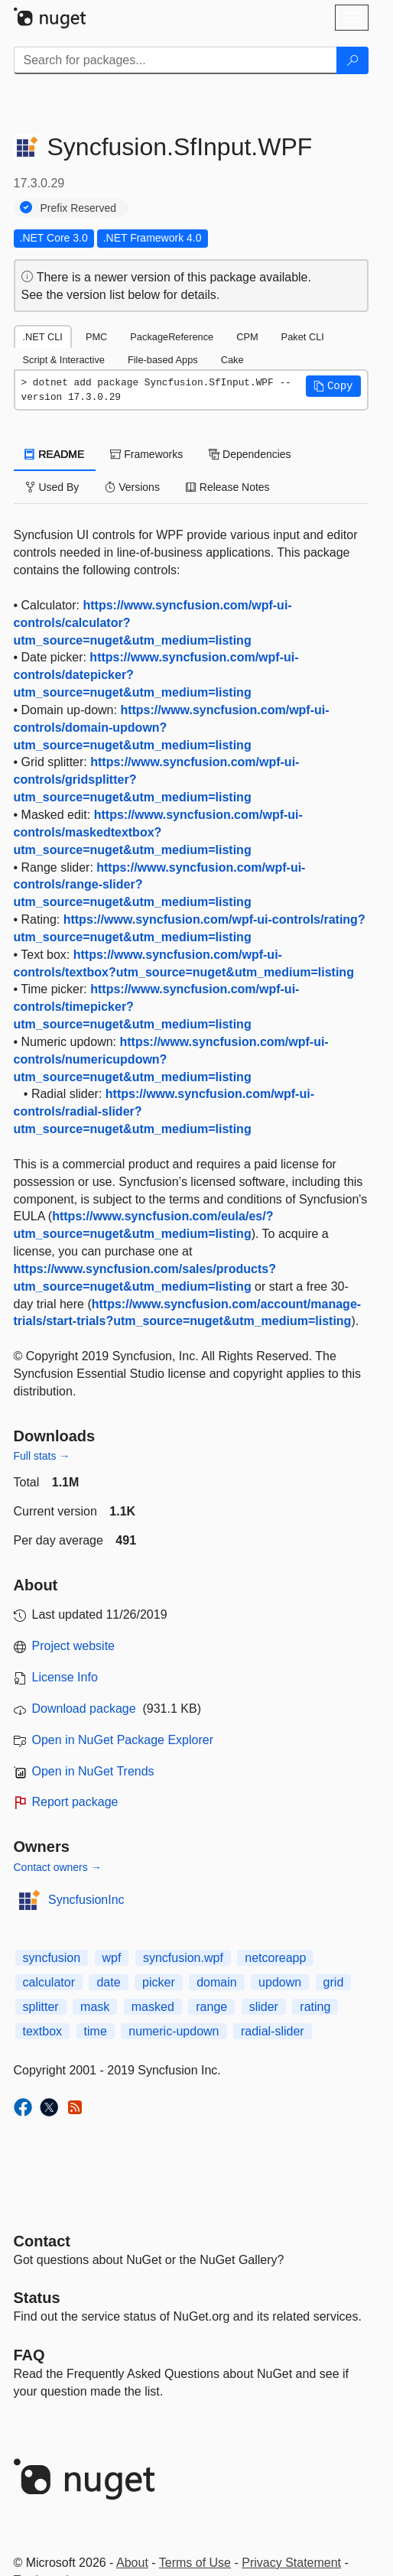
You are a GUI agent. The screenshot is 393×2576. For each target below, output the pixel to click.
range (211, 2006)
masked (153, 2006)
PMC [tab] (96, 337)
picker (158, 1982)
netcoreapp (275, 1957)
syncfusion (52, 1957)
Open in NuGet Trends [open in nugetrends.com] (93, 1771)
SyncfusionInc (86, 1899)
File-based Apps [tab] (163, 359)
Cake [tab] (232, 359)
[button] (333, 386)
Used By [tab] (52, 487)
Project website (73, 1645)
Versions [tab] (132, 487)
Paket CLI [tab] (302, 337)
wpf (112, 1957)
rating (315, 2006)
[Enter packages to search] (175, 60)
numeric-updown (173, 2031)
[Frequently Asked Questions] (29, 2355)
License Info (65, 1677)
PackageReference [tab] (171, 337)
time (95, 2031)
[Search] (352, 60)
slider (263, 2006)
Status (37, 2297)
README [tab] (55, 454)
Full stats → (42, 1456)
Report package (75, 1801)
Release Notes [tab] (228, 487)
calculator (49, 1982)
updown (279, 1982)
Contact (42, 2241)
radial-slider (272, 2031)
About (132, 2562)
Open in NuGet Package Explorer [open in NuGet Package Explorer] (122, 1739)
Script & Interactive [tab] (64, 359)
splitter (41, 2006)
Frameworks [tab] (146, 454)
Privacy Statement (291, 2562)
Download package (84, 1708)
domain (216, 1982)
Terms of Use (195, 2562)
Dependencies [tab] (250, 454)
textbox (43, 2031)
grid (333, 1982)
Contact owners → (58, 1867)
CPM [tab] (247, 337)
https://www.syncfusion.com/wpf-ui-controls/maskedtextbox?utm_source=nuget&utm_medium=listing (158, 832)
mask (94, 2006)
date (108, 1982)
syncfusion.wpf (183, 1957)
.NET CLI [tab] (43, 337)
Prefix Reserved (79, 208)
